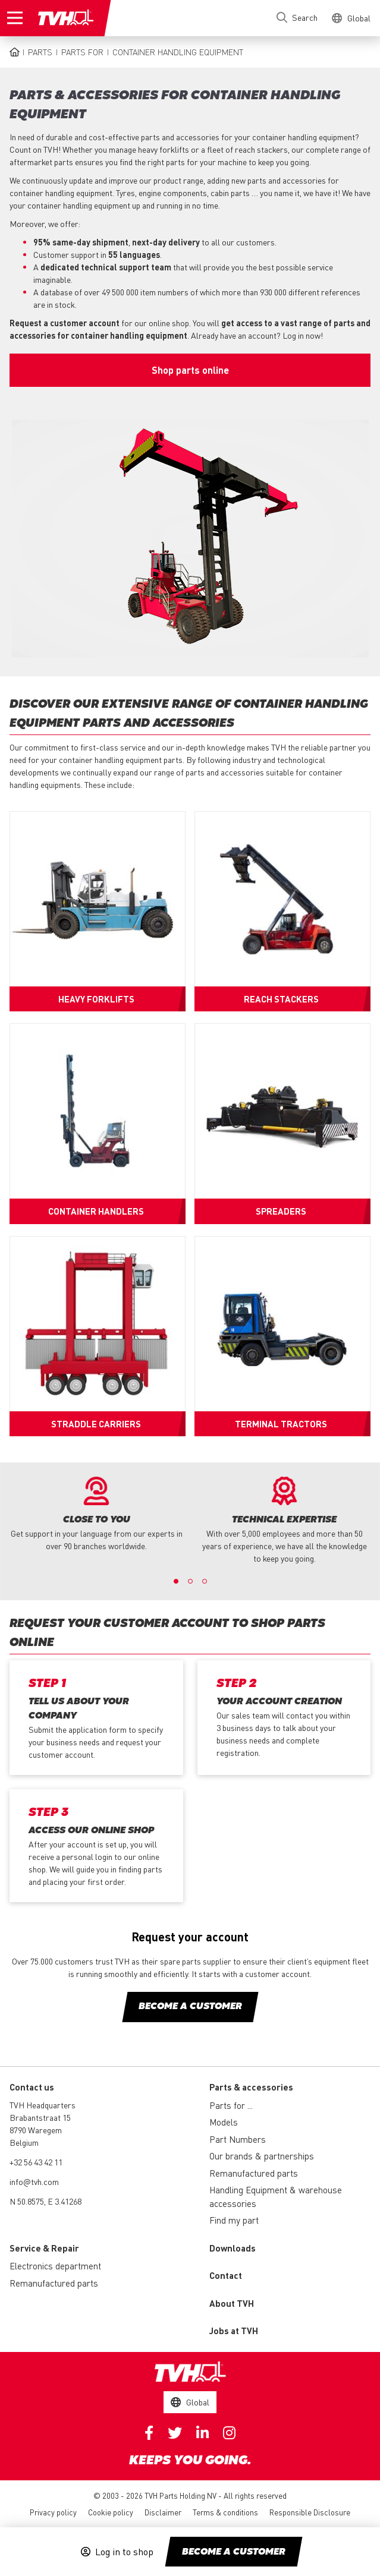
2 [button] (190, 1581)
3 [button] (204, 1581)
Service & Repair (44, 2248)
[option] (96, 1514)
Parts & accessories (251, 2087)
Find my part (234, 2220)
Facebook (149, 2432)
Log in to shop (124, 2551)
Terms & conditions (225, 2512)
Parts (40, 51)
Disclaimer (163, 2512)
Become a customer (233, 2552)
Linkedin (202, 2432)
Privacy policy (53, 2512)
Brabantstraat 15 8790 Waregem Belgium (40, 2130)
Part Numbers (237, 2139)
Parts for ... (231, 2105)
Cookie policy (110, 2512)
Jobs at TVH (233, 2331)
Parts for (82, 51)
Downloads (232, 2248)
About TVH (231, 2303)
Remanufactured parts (253, 2173)
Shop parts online (190, 370)
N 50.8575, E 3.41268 (45, 2201)
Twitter (174, 2432)
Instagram (229, 2432)
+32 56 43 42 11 (36, 2161)
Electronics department (55, 2266)
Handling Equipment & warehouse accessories (275, 2196)
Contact (225, 2275)
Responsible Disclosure (309, 2512)
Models (223, 2122)
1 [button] (176, 1581)
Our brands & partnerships (261, 2156)
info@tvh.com (34, 2181)
